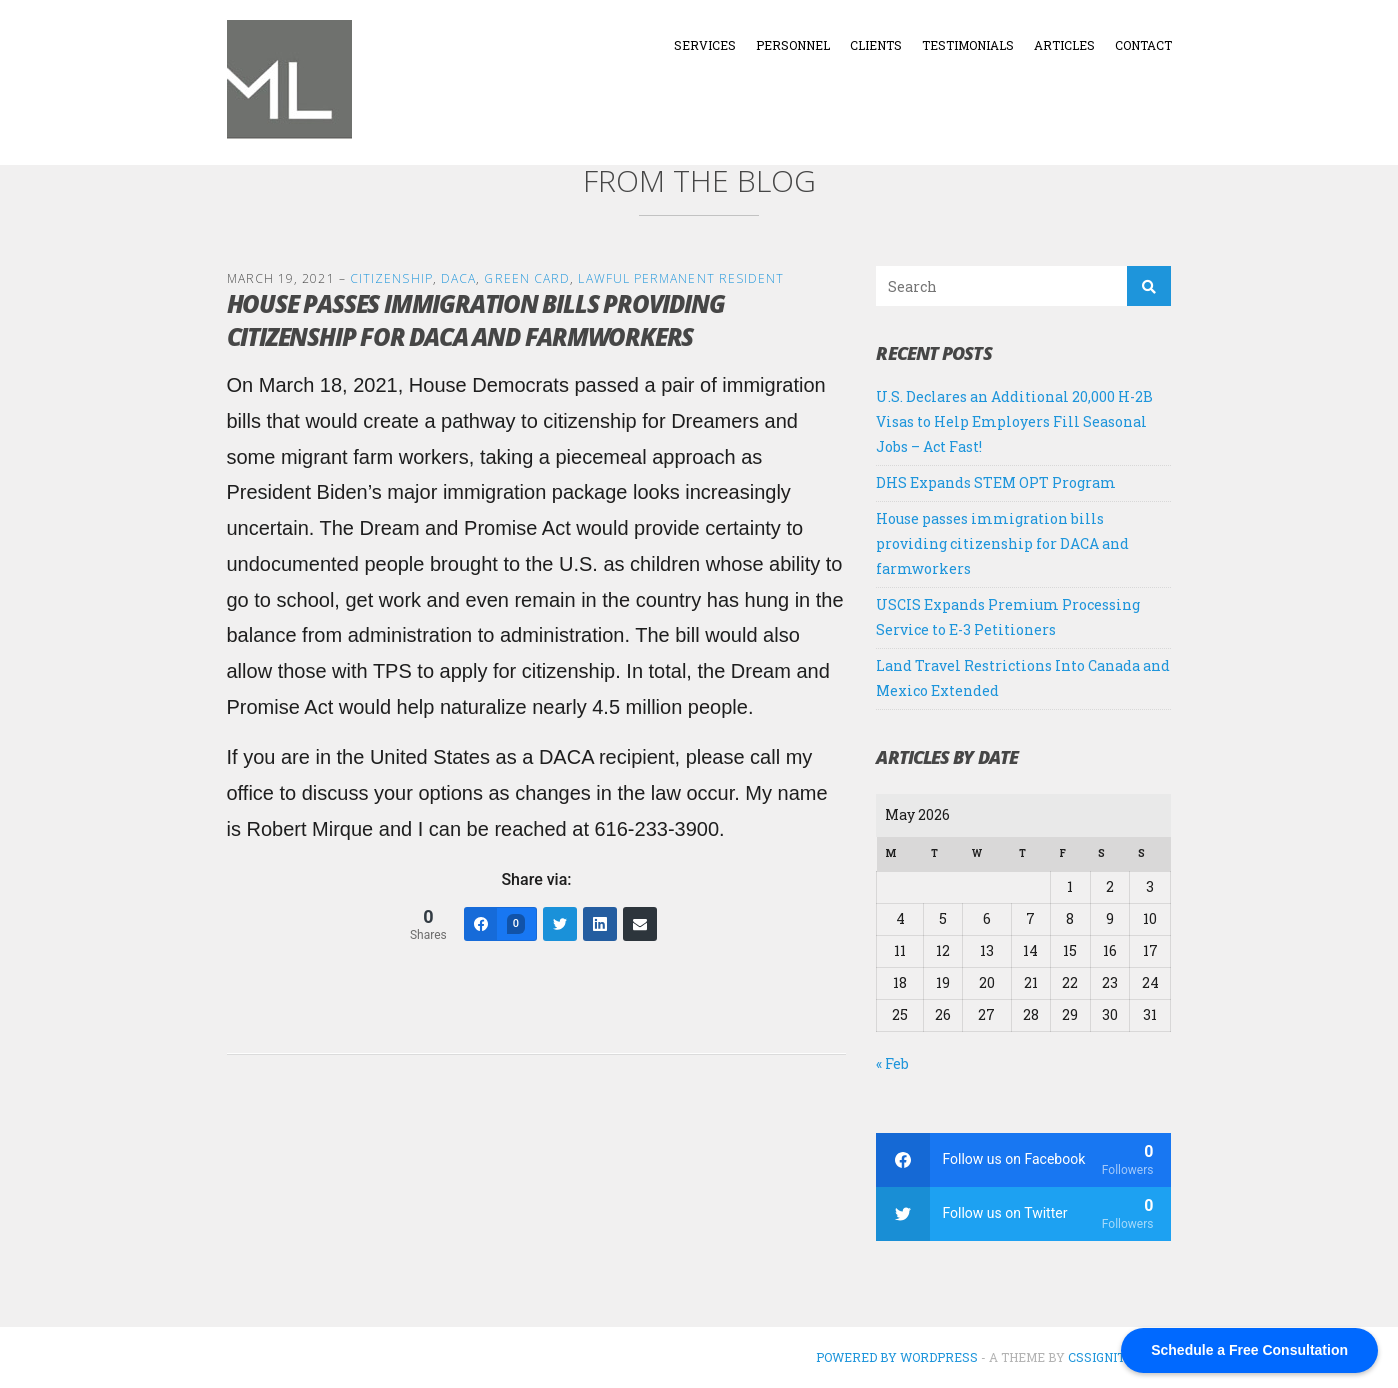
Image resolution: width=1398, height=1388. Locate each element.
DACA (458, 278)
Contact (1143, 45)
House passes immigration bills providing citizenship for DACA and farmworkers (1002, 543)
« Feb (892, 1063)
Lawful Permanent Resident (681, 278)
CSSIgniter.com (1120, 1357)
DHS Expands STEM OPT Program (996, 482)
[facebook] (1023, 1160)
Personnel (793, 45)
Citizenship (391, 278)
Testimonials (968, 45)
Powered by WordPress (897, 1357)
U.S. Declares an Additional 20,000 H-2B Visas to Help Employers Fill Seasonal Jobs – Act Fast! (1014, 421)
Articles (1064, 45)
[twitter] (1023, 1214)
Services (705, 45)
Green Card (527, 278)
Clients (876, 45)
